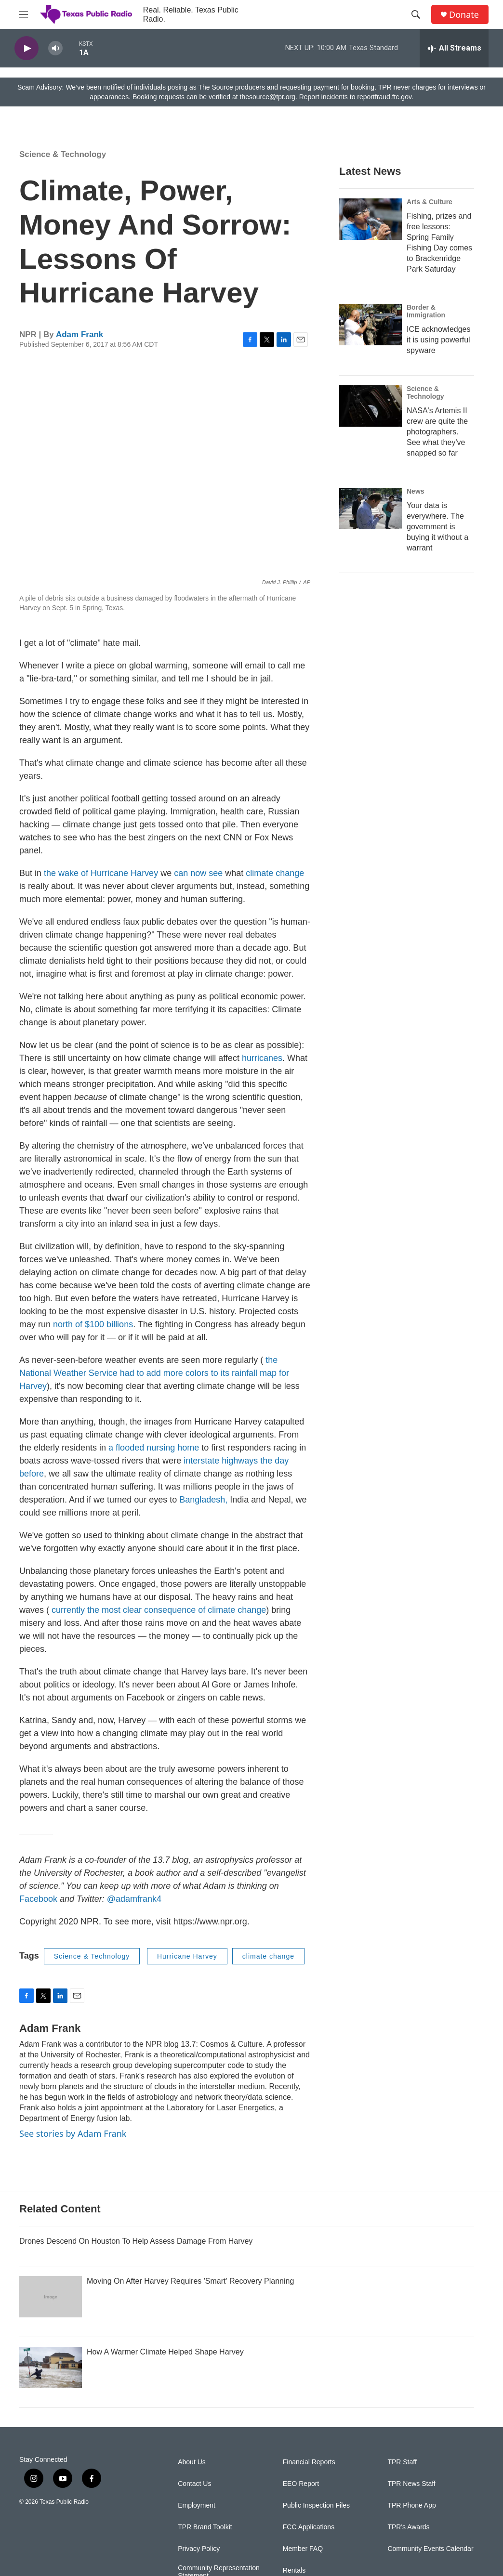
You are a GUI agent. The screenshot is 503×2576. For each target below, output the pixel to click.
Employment (196, 2505)
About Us (192, 2462)
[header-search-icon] (416, 14)
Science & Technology (62, 154)
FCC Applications (308, 2527)
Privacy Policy (199, 2548)
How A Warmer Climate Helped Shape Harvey (165, 2352)
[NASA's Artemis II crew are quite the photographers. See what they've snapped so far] (370, 406)
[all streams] (454, 48)
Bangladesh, (203, 1499)
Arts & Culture (429, 202)
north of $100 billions (93, 1324)
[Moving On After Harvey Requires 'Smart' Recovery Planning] (50, 2296)
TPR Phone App (411, 2505)
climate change (275, 873)
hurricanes (262, 1058)
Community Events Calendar (430, 2548)
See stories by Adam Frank (72, 2133)
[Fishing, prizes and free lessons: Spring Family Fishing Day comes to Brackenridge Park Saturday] (370, 219)
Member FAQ (303, 2548)
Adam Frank (79, 334)
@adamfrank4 (134, 1899)
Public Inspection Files (316, 2505)
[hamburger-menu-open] (23, 14)
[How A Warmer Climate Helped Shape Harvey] (50, 2367)
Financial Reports (309, 2462)
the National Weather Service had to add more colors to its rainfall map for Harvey (154, 1373)
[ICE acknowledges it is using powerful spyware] (370, 324)
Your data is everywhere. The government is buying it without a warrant (437, 526)
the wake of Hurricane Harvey (101, 873)
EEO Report (301, 2483)
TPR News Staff (411, 2483)
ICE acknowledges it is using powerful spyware (439, 339)
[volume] (55, 48)
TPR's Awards (408, 2527)
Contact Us (194, 2483)
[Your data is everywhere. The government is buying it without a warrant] (370, 508)
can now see (198, 873)
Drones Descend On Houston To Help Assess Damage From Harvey (135, 2241)
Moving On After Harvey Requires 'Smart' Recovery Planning (190, 2281)
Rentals (294, 2570)
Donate (464, 15)
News (415, 491)
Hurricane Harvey (187, 1956)
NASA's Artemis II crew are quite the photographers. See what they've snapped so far (437, 431)
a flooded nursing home (153, 1447)
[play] (26, 48)
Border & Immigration (426, 311)
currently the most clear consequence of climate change (159, 1610)
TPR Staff (401, 2462)
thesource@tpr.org (267, 97)
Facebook (38, 1899)
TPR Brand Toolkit (205, 2527)
